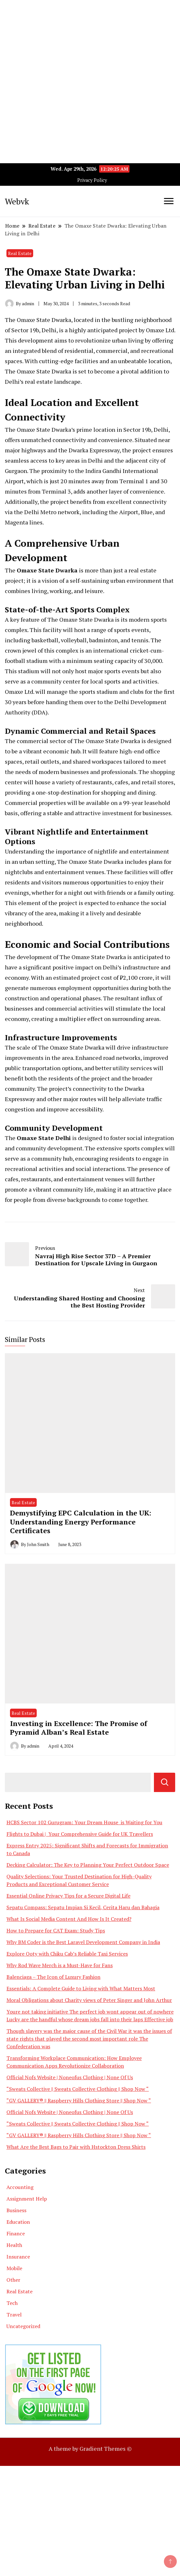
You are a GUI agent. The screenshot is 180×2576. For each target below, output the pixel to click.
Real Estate (20, 253)
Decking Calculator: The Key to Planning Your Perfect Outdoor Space (87, 1864)
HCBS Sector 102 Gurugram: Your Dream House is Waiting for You (84, 1822)
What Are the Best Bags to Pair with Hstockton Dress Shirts (76, 2146)
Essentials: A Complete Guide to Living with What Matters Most (80, 1988)
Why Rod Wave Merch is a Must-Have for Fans (59, 1965)
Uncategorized (23, 2326)
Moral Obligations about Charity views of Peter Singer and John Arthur (89, 2000)
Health (14, 2245)
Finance (15, 2233)
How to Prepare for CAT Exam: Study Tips (55, 1930)
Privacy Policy (92, 180)
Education (18, 2221)
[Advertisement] (90, 45)
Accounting (19, 2187)
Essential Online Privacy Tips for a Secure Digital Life (68, 1895)
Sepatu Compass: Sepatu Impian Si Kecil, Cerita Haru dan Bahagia (82, 1907)
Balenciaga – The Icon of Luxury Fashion (53, 1976)
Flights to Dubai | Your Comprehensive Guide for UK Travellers (79, 1833)
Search (164, 1782)
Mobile (14, 2268)
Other (13, 2279)
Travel (14, 2314)
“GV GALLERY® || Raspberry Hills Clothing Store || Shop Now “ (78, 2100)
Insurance (18, 2256)
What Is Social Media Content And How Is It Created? (68, 1918)
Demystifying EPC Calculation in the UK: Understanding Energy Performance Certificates (80, 1521)
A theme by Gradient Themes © (90, 2448)
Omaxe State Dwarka (47, 570)
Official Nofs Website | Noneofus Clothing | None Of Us (69, 2077)
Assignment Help (26, 2198)
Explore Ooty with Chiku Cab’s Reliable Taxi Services (67, 1953)
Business (16, 2210)
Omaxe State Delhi (44, 1138)
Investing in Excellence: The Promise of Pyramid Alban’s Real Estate (78, 1728)
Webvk (17, 201)
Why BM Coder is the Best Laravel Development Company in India (83, 1942)
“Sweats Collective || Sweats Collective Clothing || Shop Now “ (77, 2088)
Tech (12, 2303)
